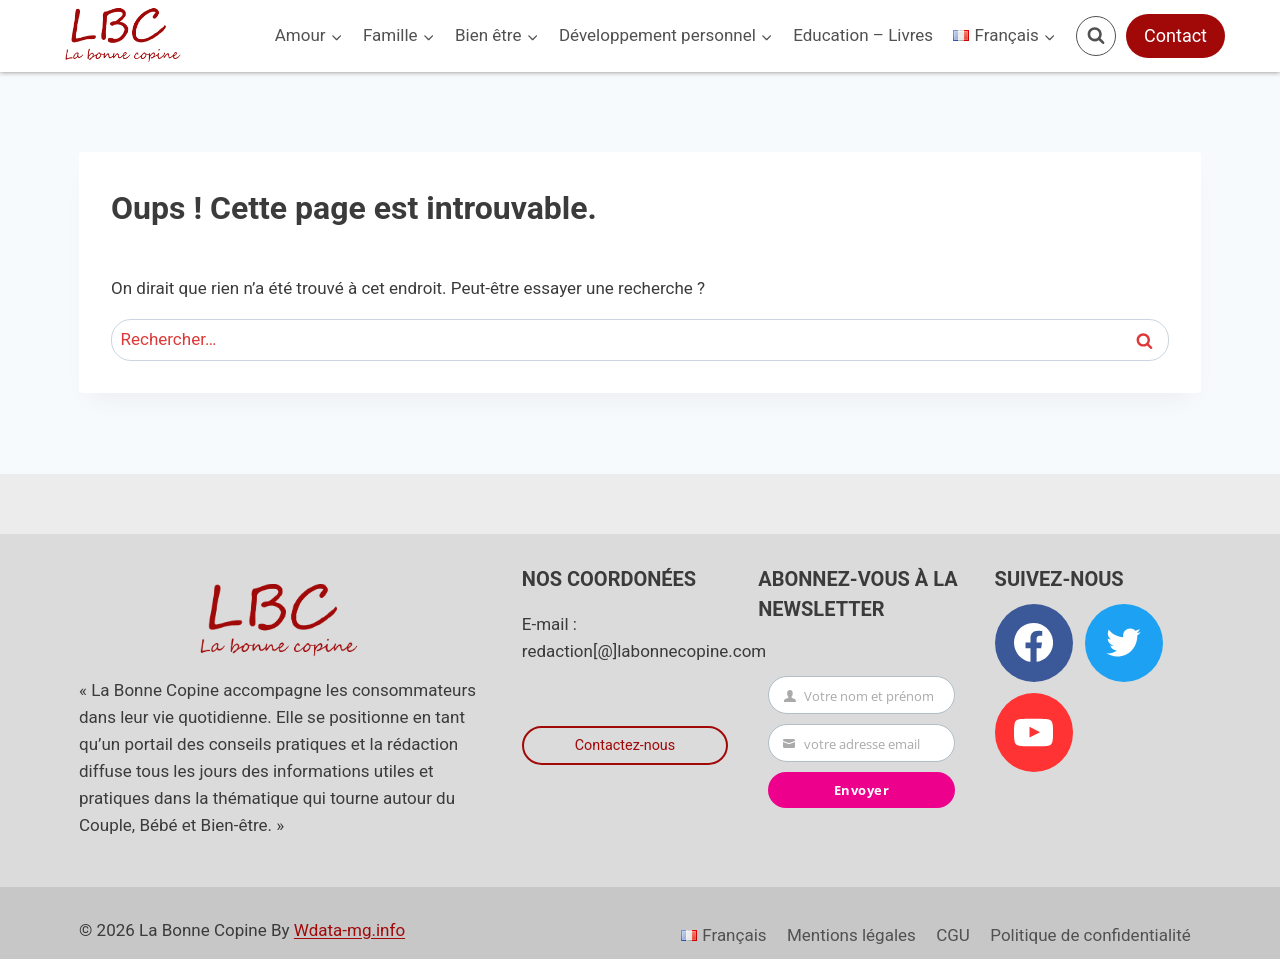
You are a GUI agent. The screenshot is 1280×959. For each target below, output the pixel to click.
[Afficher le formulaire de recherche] (1096, 36)
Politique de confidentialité (1090, 935)
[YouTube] (1034, 732)
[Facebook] (1034, 643)
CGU (953, 935)
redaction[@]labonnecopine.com (644, 651)
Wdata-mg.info (349, 930)
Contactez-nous (625, 745)
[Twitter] (1124, 643)
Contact (1175, 35)
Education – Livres (863, 35)
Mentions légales (851, 935)
